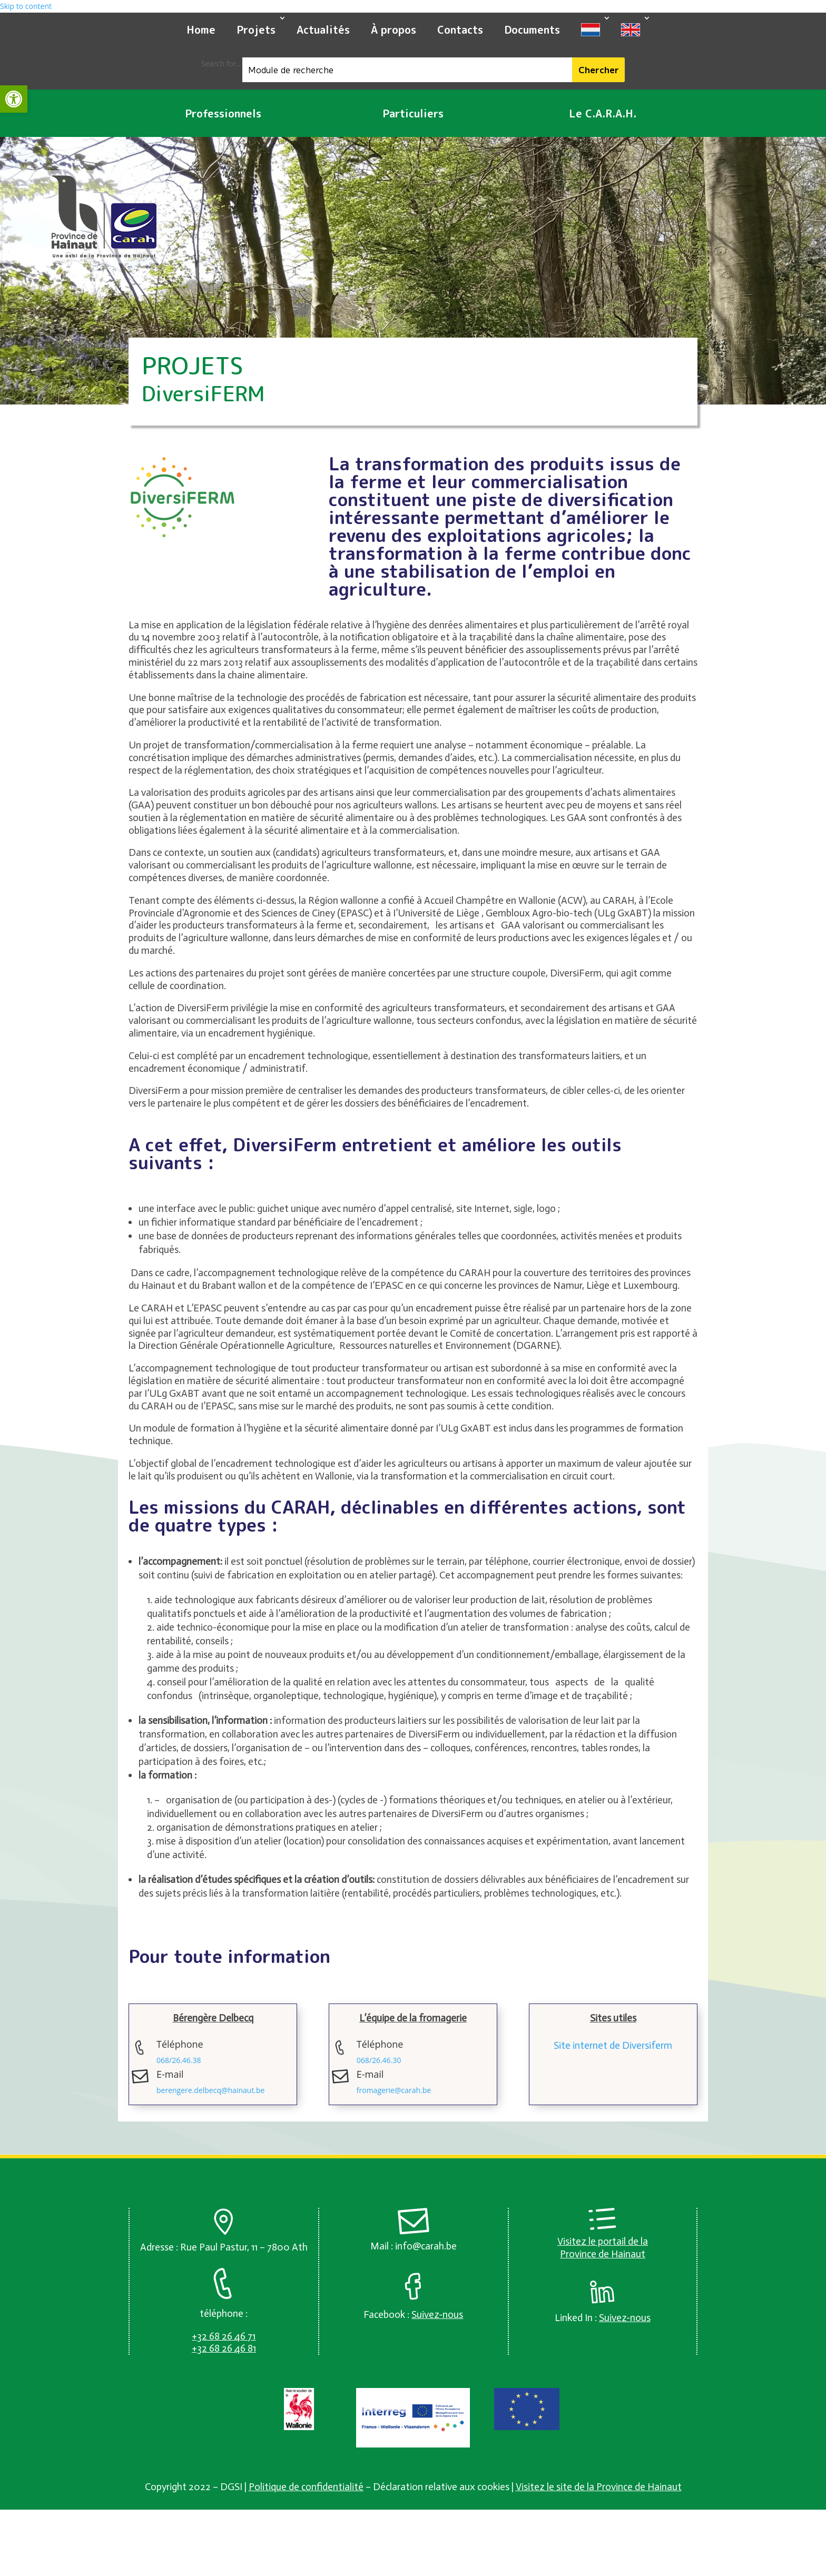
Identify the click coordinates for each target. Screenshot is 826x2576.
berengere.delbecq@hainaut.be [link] (210, 2090)
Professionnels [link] (223, 113)
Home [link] (200, 29)
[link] (13, 99)
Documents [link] (532, 29)
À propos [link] (393, 29)
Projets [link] (256, 29)
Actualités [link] (323, 29)
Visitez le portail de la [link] (602, 2241)
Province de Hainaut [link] (602, 2254)
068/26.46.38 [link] (178, 2060)
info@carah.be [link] (426, 2246)
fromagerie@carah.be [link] (394, 2090)
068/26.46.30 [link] (379, 2060)
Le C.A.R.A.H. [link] (602, 113)
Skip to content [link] (26, 6)
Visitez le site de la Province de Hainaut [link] (599, 2487)
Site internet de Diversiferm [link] (613, 2045)
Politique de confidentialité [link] (306, 2487)
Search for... (221, 63)
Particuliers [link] (413, 113)
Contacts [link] (460, 29)
